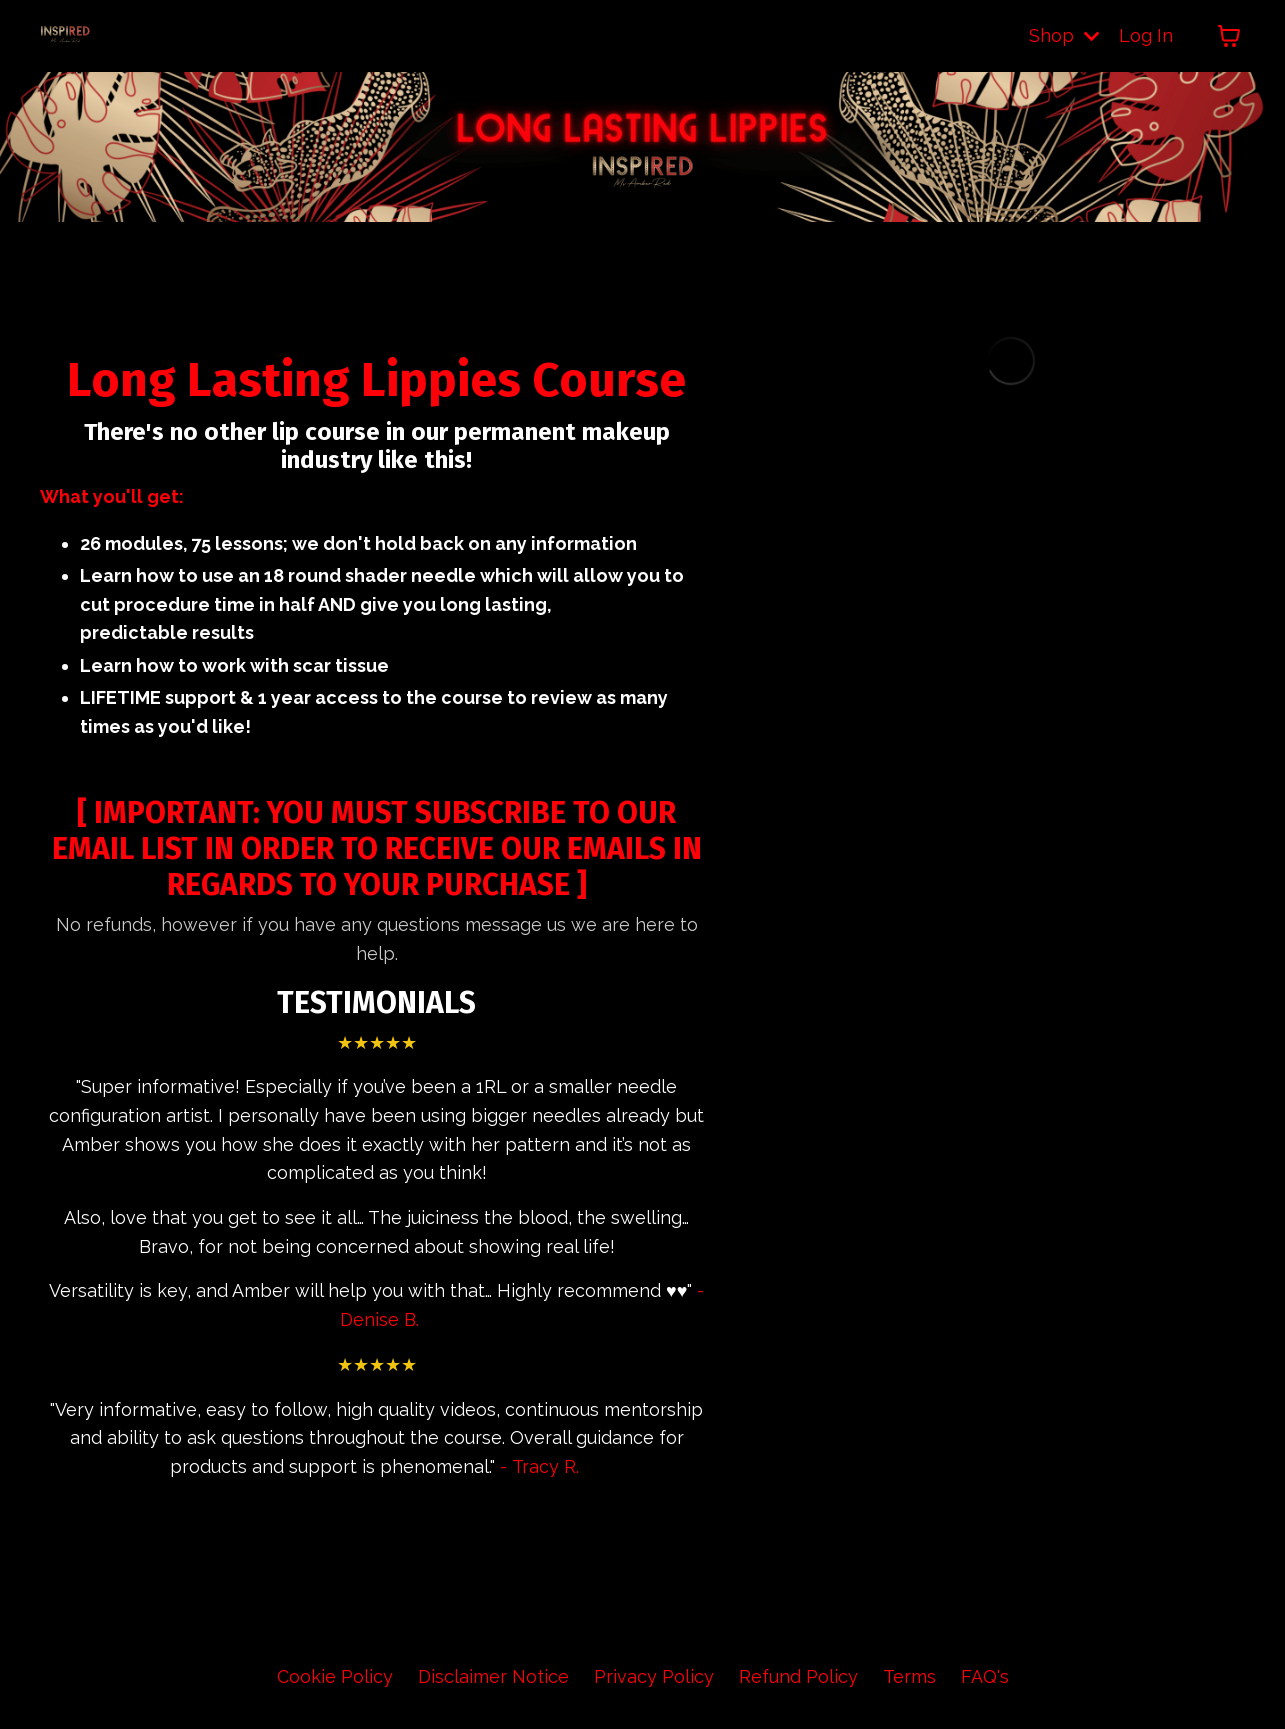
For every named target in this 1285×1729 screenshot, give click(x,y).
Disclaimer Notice (493, 1678)
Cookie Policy (335, 1678)
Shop (1063, 35)
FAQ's (985, 1678)
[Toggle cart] (1229, 36)
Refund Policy (798, 1678)
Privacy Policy (654, 1678)
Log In (1146, 35)
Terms (909, 1678)
